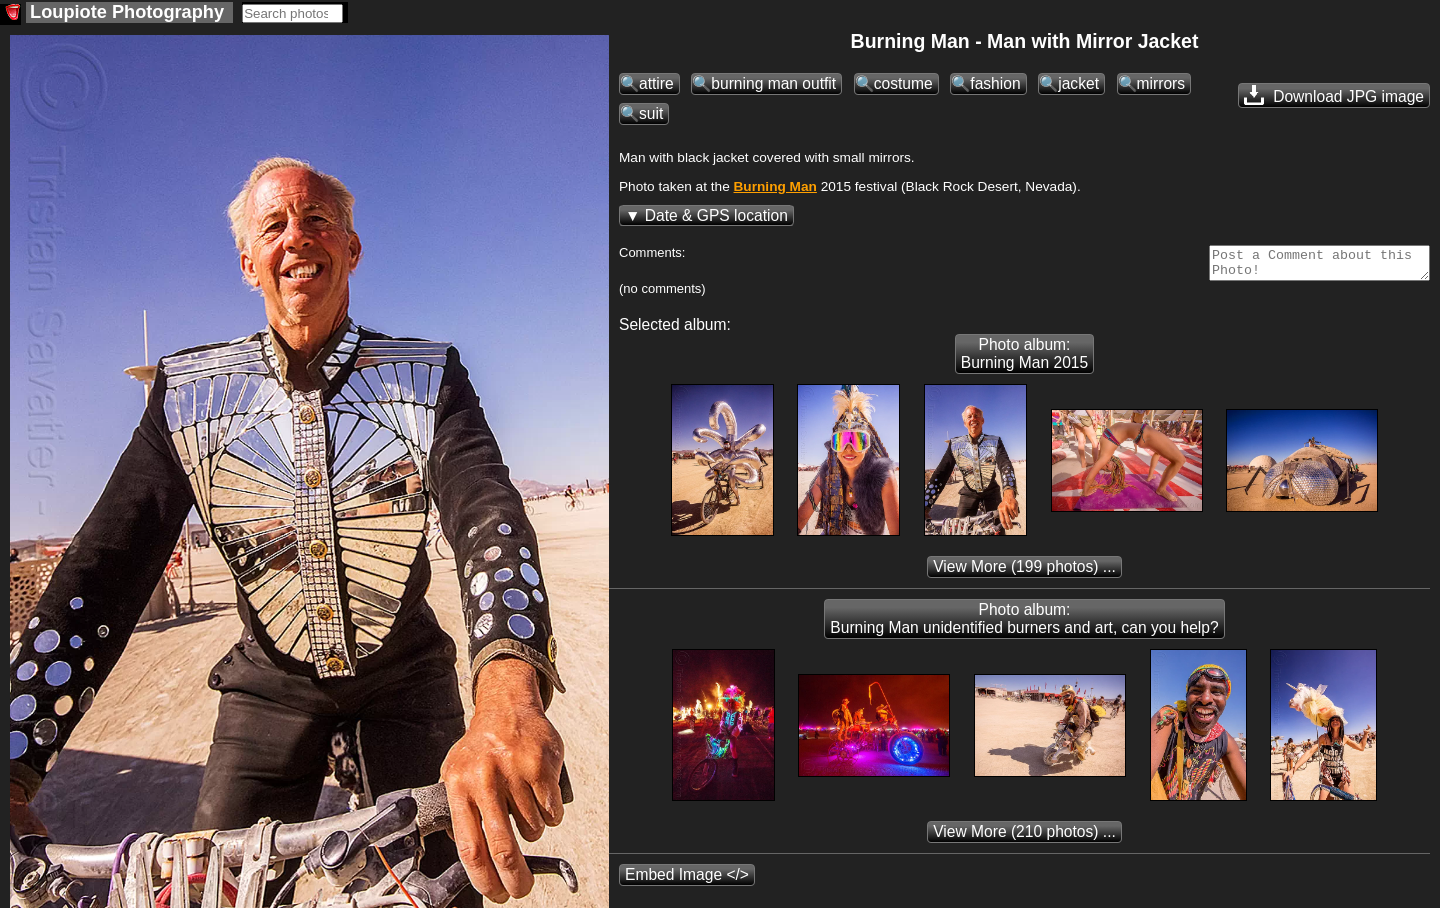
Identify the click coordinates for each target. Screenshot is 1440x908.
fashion (995, 83)
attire (656, 83)
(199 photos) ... (1024, 572)
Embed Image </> (687, 880)
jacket (1078, 83)
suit (651, 113)
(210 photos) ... (1024, 837)
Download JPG (1334, 95)
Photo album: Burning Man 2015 (1024, 359)
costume (903, 83)
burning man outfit (773, 83)
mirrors (1161, 83)
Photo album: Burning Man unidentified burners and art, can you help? (1024, 624)
